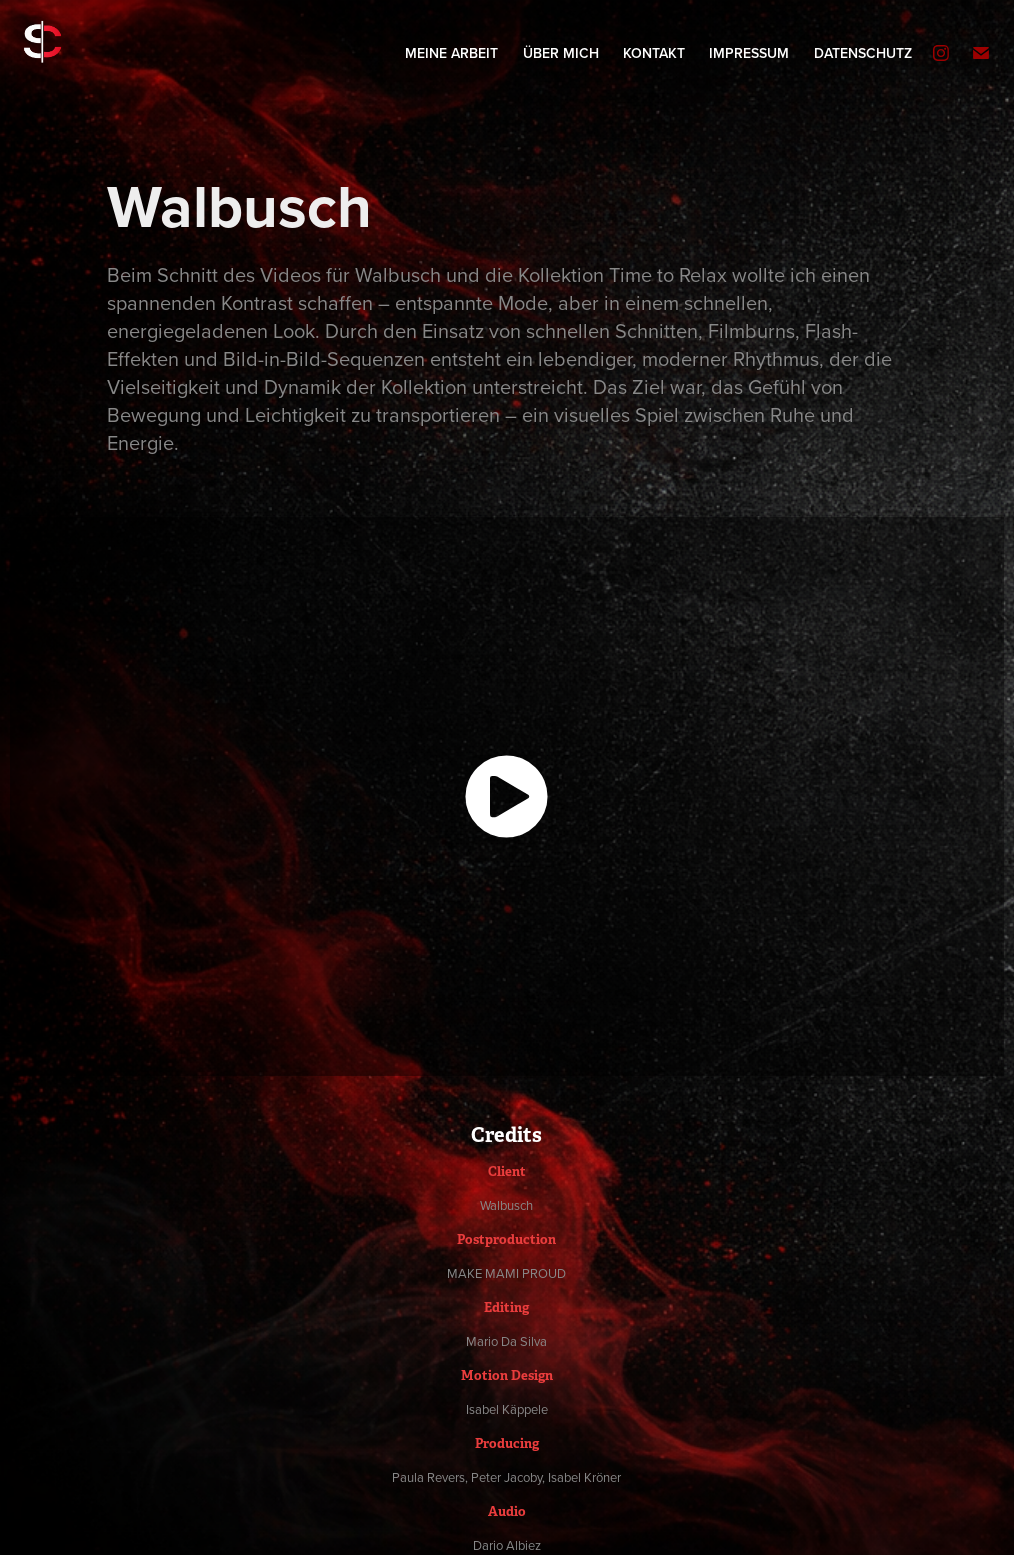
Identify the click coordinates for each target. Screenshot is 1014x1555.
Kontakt (654, 53)
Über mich (561, 53)
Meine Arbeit (451, 53)
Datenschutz (863, 53)
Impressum (749, 53)
